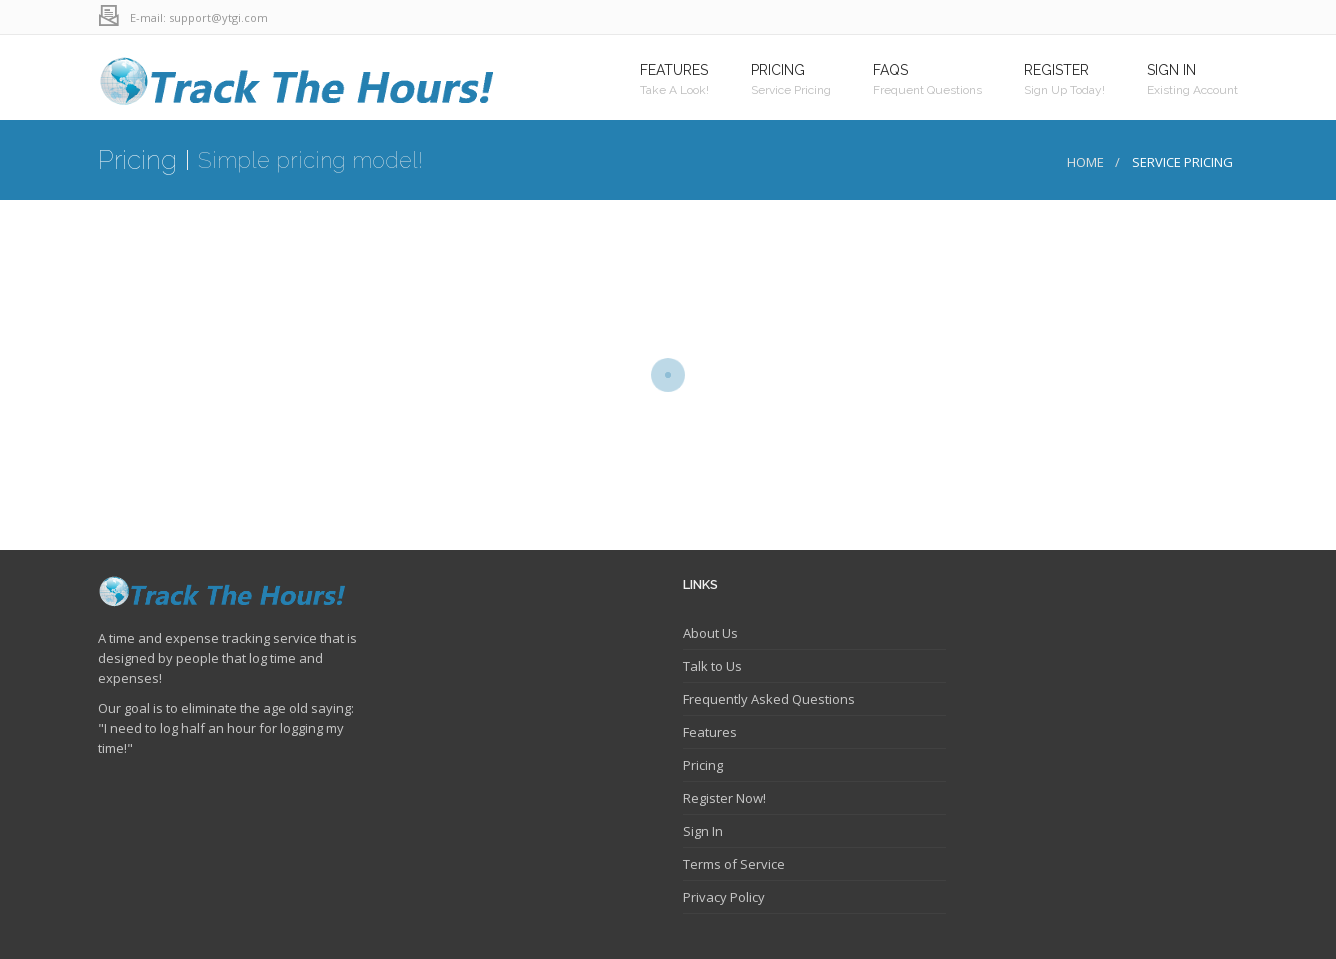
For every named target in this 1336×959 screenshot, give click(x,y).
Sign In (703, 831)
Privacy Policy (724, 897)
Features (710, 732)
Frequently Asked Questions (769, 699)
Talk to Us (712, 666)
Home (1085, 162)
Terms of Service (734, 864)
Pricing (703, 765)
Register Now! (724, 798)
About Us (710, 633)
